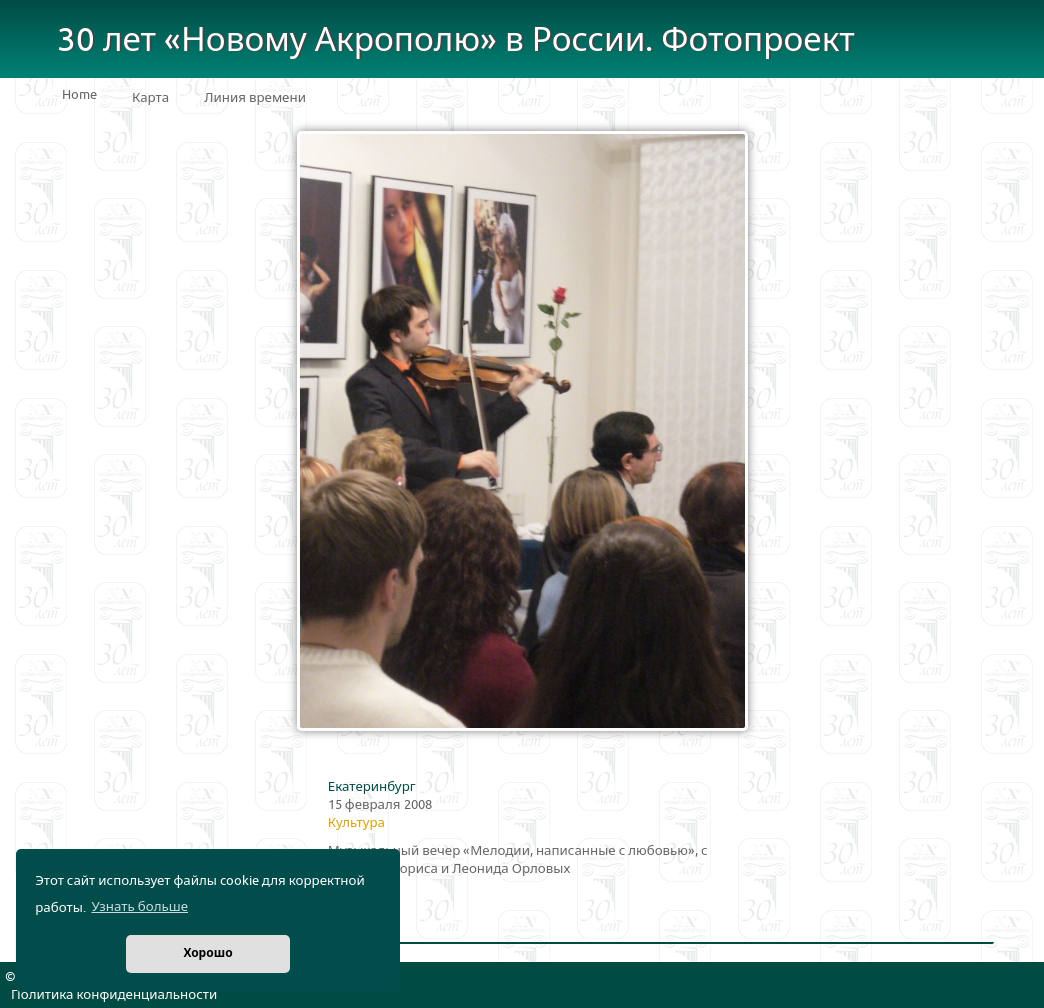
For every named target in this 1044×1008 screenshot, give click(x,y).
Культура (356, 823)
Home (79, 95)
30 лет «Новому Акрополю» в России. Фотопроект (456, 40)
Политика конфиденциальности (114, 995)
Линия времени (255, 98)
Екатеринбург (372, 787)
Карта (150, 98)
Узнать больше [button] (139, 907)
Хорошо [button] (207, 953)
